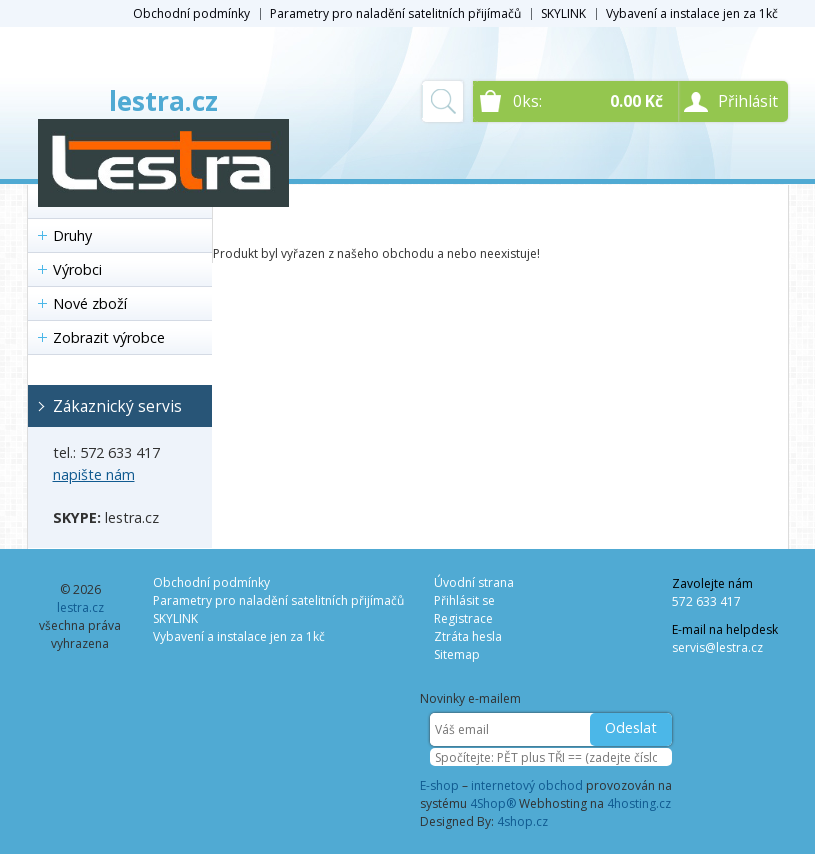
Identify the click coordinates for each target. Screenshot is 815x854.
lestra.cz (163, 101)
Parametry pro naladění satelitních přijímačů (395, 13)
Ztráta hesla (468, 636)
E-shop (439, 785)
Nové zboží (90, 303)
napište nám (94, 474)
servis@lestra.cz (717, 647)
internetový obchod (527, 785)
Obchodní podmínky (191, 13)
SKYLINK (563, 13)
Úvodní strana (474, 582)
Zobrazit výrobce (109, 337)
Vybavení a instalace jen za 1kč (692, 13)
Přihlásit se (464, 600)
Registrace (463, 618)
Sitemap (457, 654)
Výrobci (77, 269)
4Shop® (493, 803)
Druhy (72, 235)
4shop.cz (522, 821)
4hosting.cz (639, 803)
